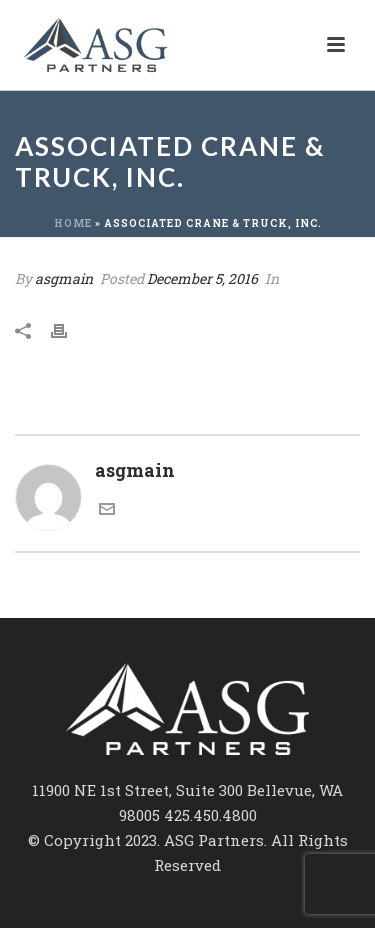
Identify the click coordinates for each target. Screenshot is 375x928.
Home (73, 223)
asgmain (64, 278)
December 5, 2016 (202, 278)
